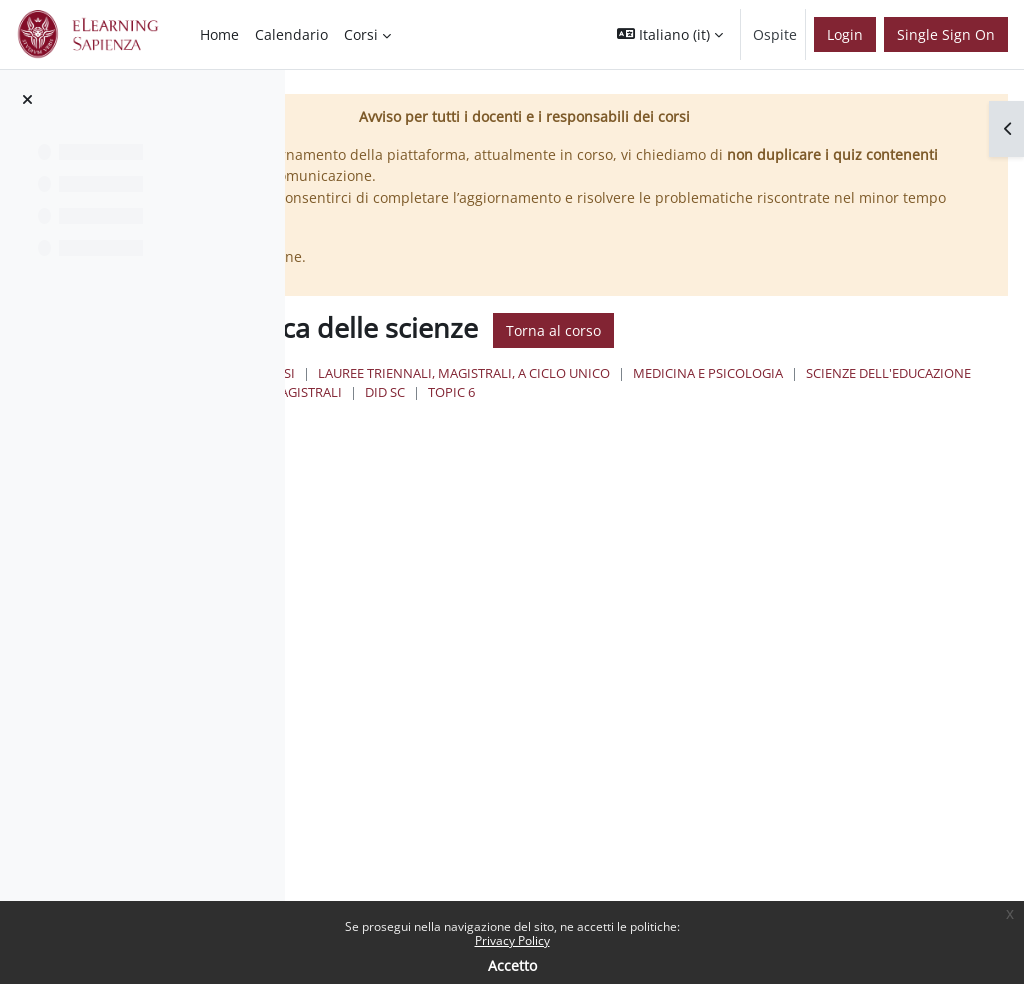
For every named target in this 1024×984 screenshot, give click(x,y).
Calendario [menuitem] (291, 34)
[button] (670, 34)
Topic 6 (543, 412)
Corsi (514, 373)
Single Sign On (946, 34)
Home (453, 373)
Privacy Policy (512, 940)
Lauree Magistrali (879, 392)
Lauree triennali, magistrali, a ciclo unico (702, 373)
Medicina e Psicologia (532, 392)
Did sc (477, 412)
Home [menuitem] (219, 34)
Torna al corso (791, 330)
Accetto (512, 965)
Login (845, 34)
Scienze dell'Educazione (712, 392)
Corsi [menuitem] (361, 34)
